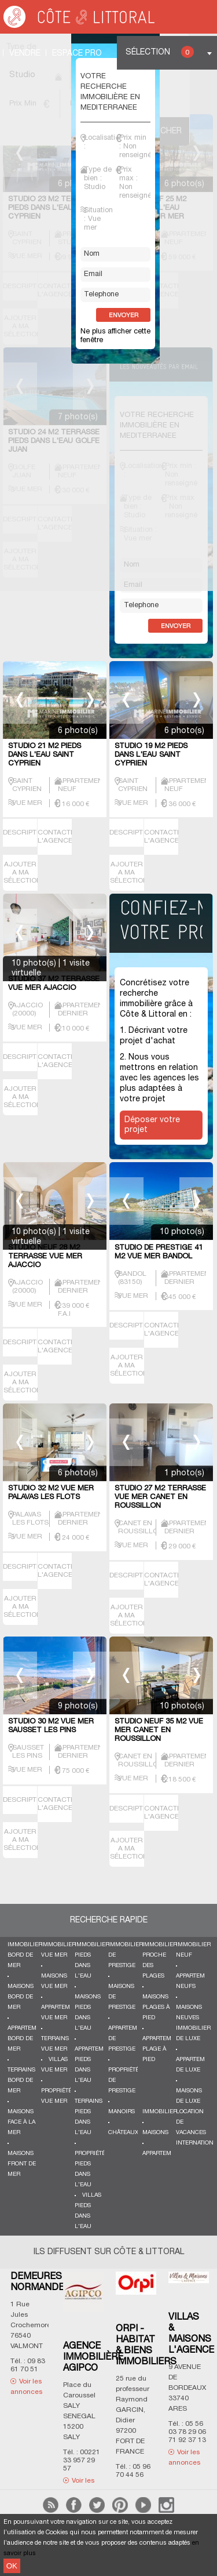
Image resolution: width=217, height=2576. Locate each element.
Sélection (160, 52)
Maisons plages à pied (156, 2007)
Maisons (155, 2132)
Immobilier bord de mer (25, 1955)
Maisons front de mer (22, 2164)
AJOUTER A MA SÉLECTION (22, 872)
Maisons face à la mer (21, 2122)
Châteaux (123, 2132)
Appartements (164, 2153)
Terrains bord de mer (21, 2080)
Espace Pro (77, 53)
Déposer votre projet (152, 1125)
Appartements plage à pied (164, 2049)
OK (11, 2566)
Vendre (25, 53)
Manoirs (121, 2111)
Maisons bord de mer (21, 1997)
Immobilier (159, 2111)
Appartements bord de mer (29, 2039)
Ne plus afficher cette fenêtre (115, 336)
